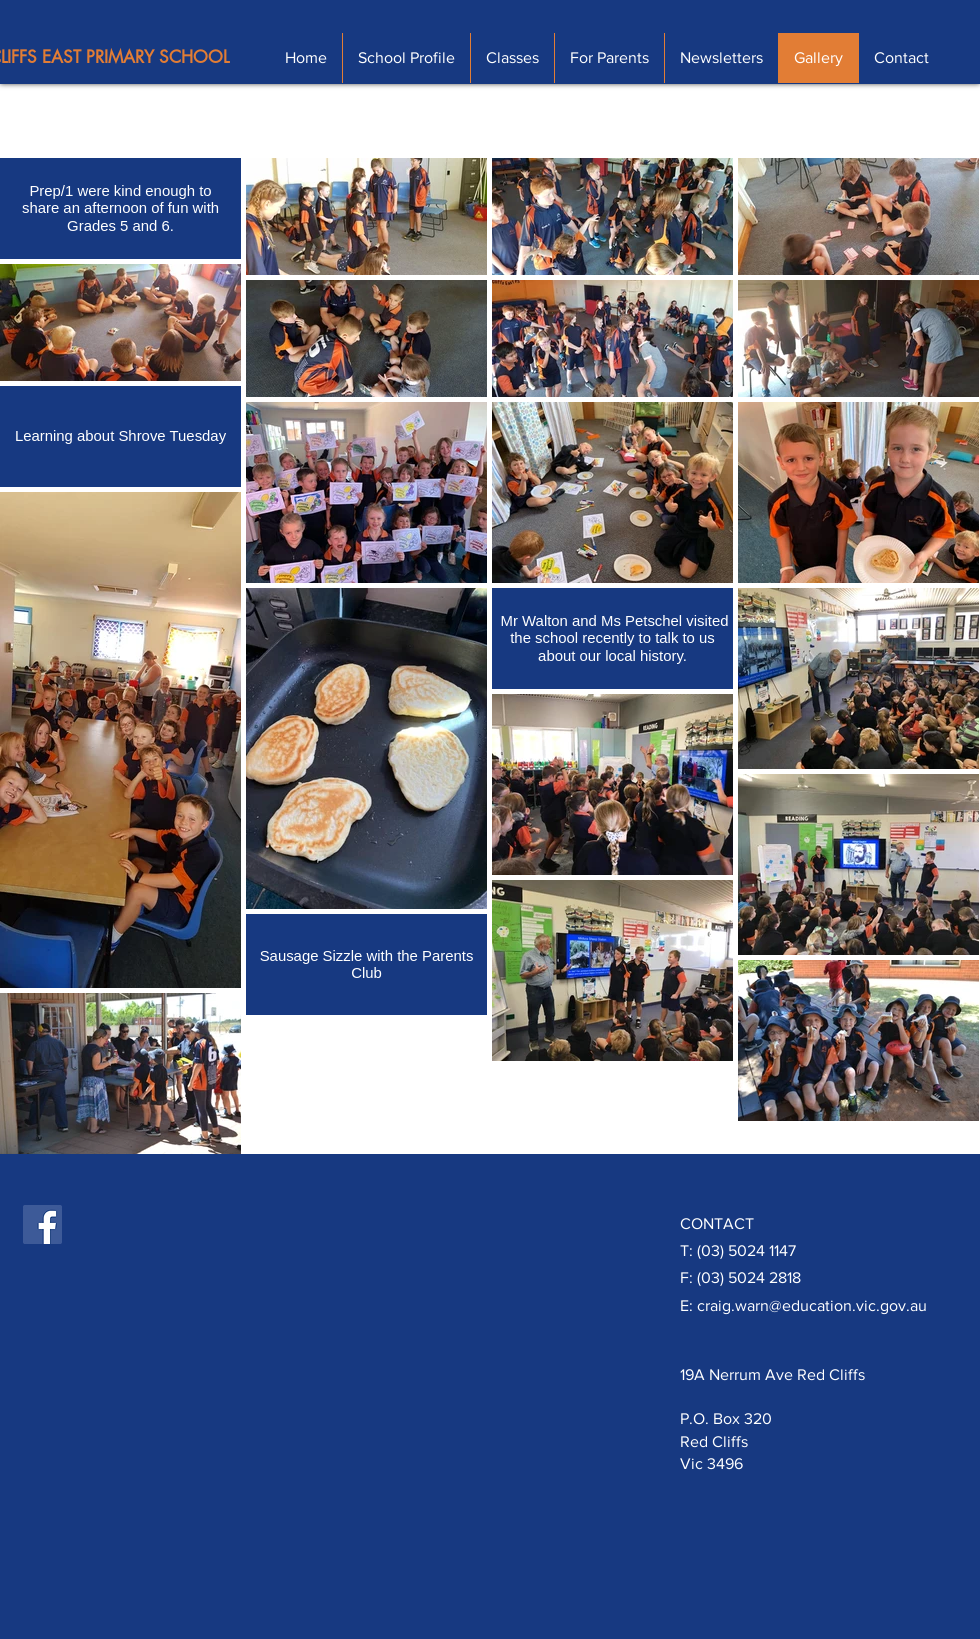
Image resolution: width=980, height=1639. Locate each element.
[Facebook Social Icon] (42, 1224)
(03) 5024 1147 (746, 1250)
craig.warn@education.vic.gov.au (812, 1305)
